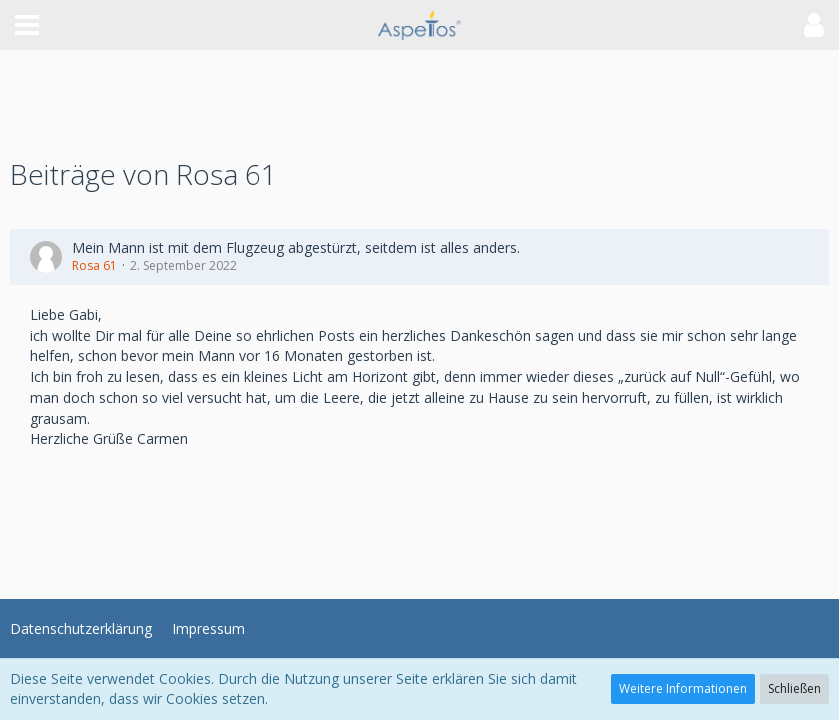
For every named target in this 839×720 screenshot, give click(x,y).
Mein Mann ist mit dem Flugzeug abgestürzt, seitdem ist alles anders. (296, 247)
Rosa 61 (94, 265)
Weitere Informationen (683, 688)
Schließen (794, 688)
